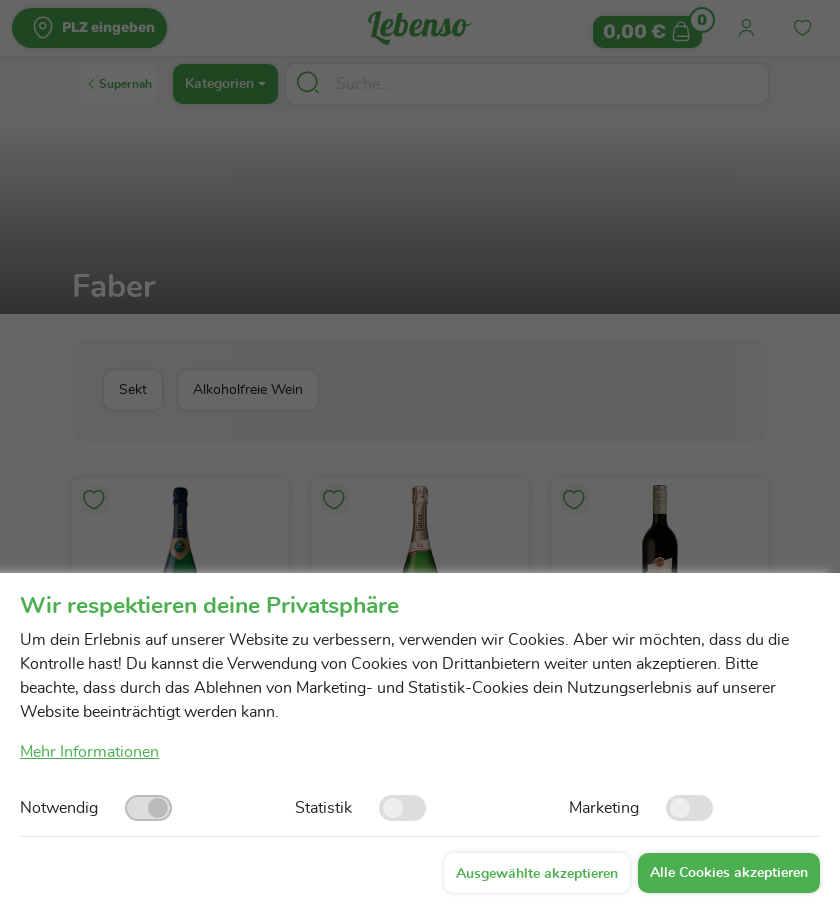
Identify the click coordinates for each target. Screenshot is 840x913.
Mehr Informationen (89, 752)
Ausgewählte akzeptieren (537, 874)
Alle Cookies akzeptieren (729, 873)
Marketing (604, 808)
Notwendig (59, 808)
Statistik (323, 808)
